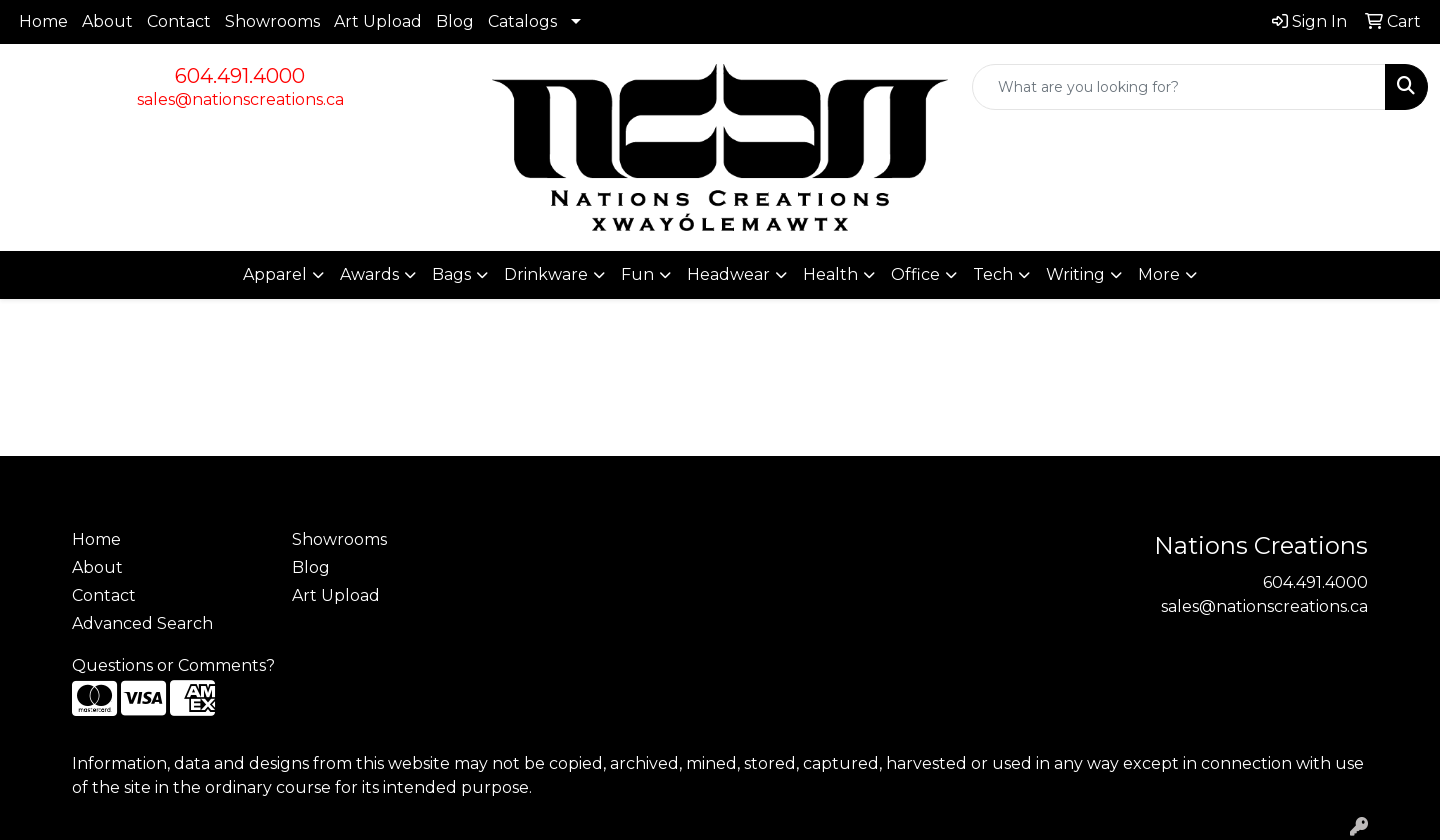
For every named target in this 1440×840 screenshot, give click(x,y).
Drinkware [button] (546, 274)
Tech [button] (993, 274)
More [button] (1159, 274)
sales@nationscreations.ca (240, 99)
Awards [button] (369, 274)
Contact (179, 21)
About (107, 21)
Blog (455, 21)
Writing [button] (1075, 274)
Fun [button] (637, 274)
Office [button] (915, 274)
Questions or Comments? (173, 665)
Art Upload (378, 21)
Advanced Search (142, 623)
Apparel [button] (275, 274)
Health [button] (830, 274)
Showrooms (272, 21)
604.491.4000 (240, 76)
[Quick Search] (1179, 87)
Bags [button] (451, 274)
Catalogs (522, 21)
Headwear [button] (728, 274)
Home (43, 21)
